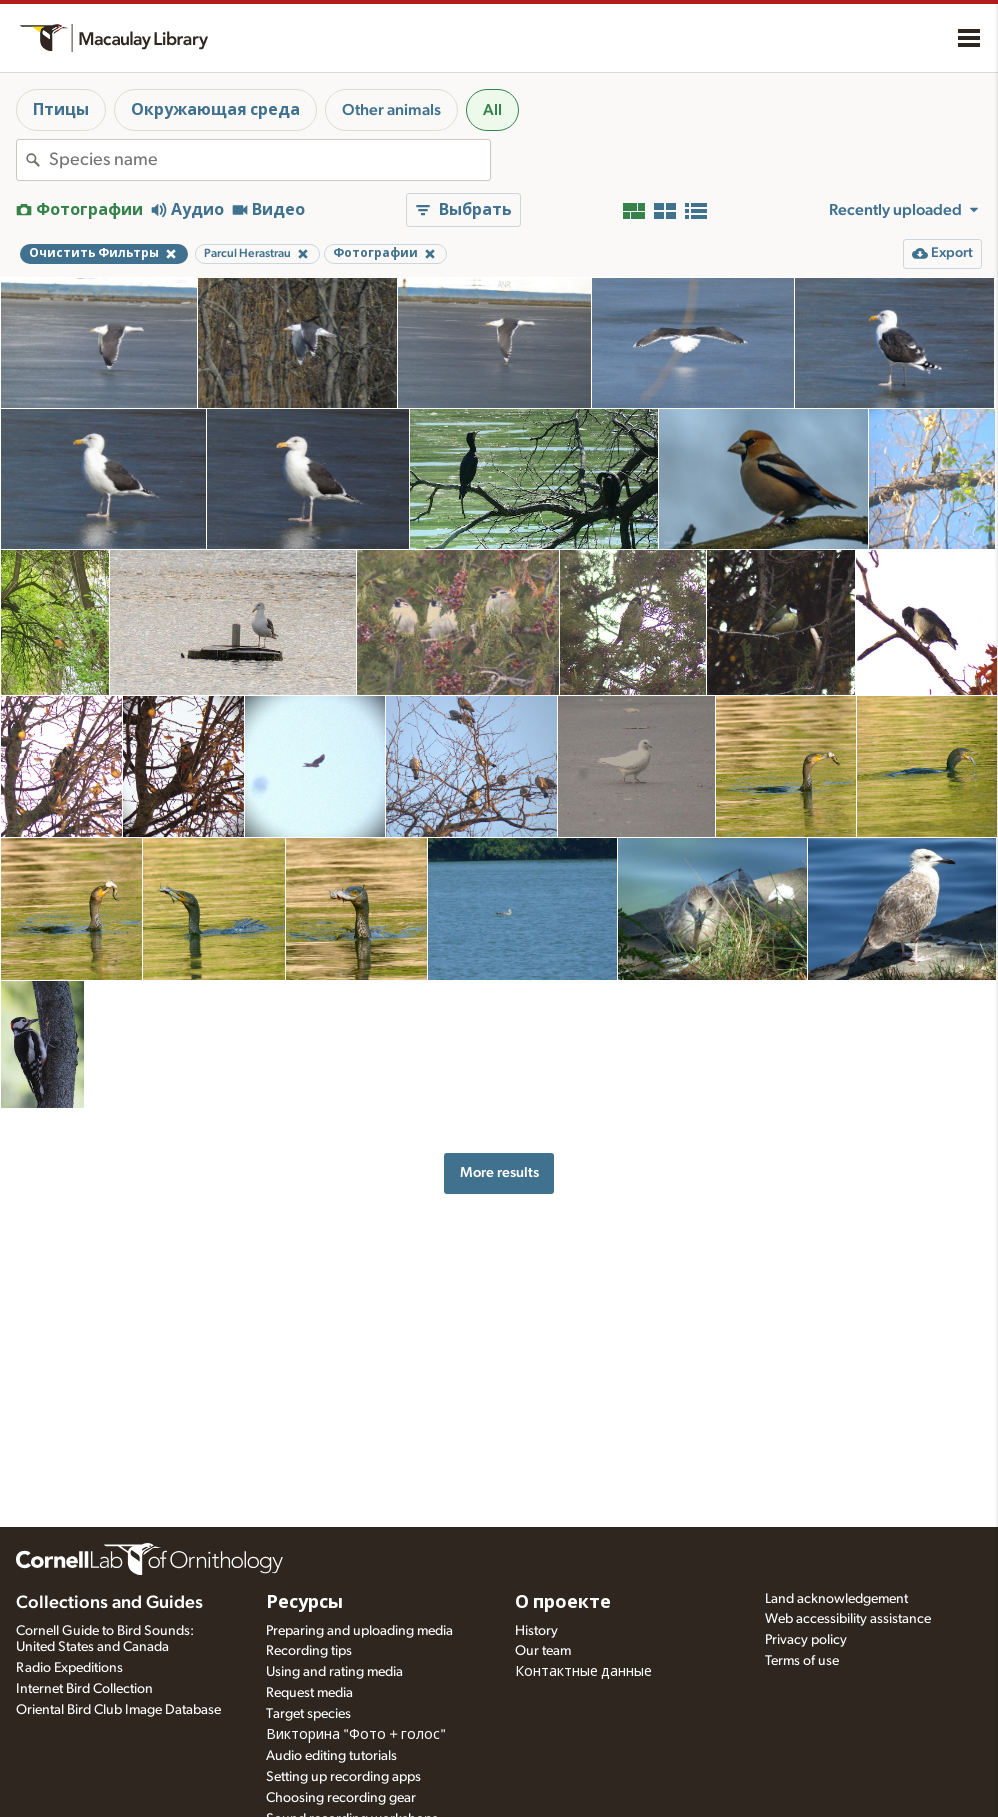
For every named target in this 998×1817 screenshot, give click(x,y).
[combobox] (269, 160)
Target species (308, 1714)
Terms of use (802, 1661)
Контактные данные (583, 1672)
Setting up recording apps (343, 1777)
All (492, 110)
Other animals (391, 110)
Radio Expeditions (69, 1668)
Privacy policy (806, 1640)
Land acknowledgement (836, 1599)
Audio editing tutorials (331, 1756)
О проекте (563, 1603)
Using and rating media (334, 1672)
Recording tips (309, 1651)
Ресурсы (304, 1603)
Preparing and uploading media (359, 1631)
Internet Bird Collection (84, 1689)
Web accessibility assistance (848, 1619)
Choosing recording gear (341, 1798)
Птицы (61, 110)
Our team (543, 1651)
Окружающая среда (215, 110)
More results (499, 1172)
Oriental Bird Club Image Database (118, 1710)
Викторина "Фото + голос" (356, 1735)
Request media (309, 1693)
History (536, 1631)
